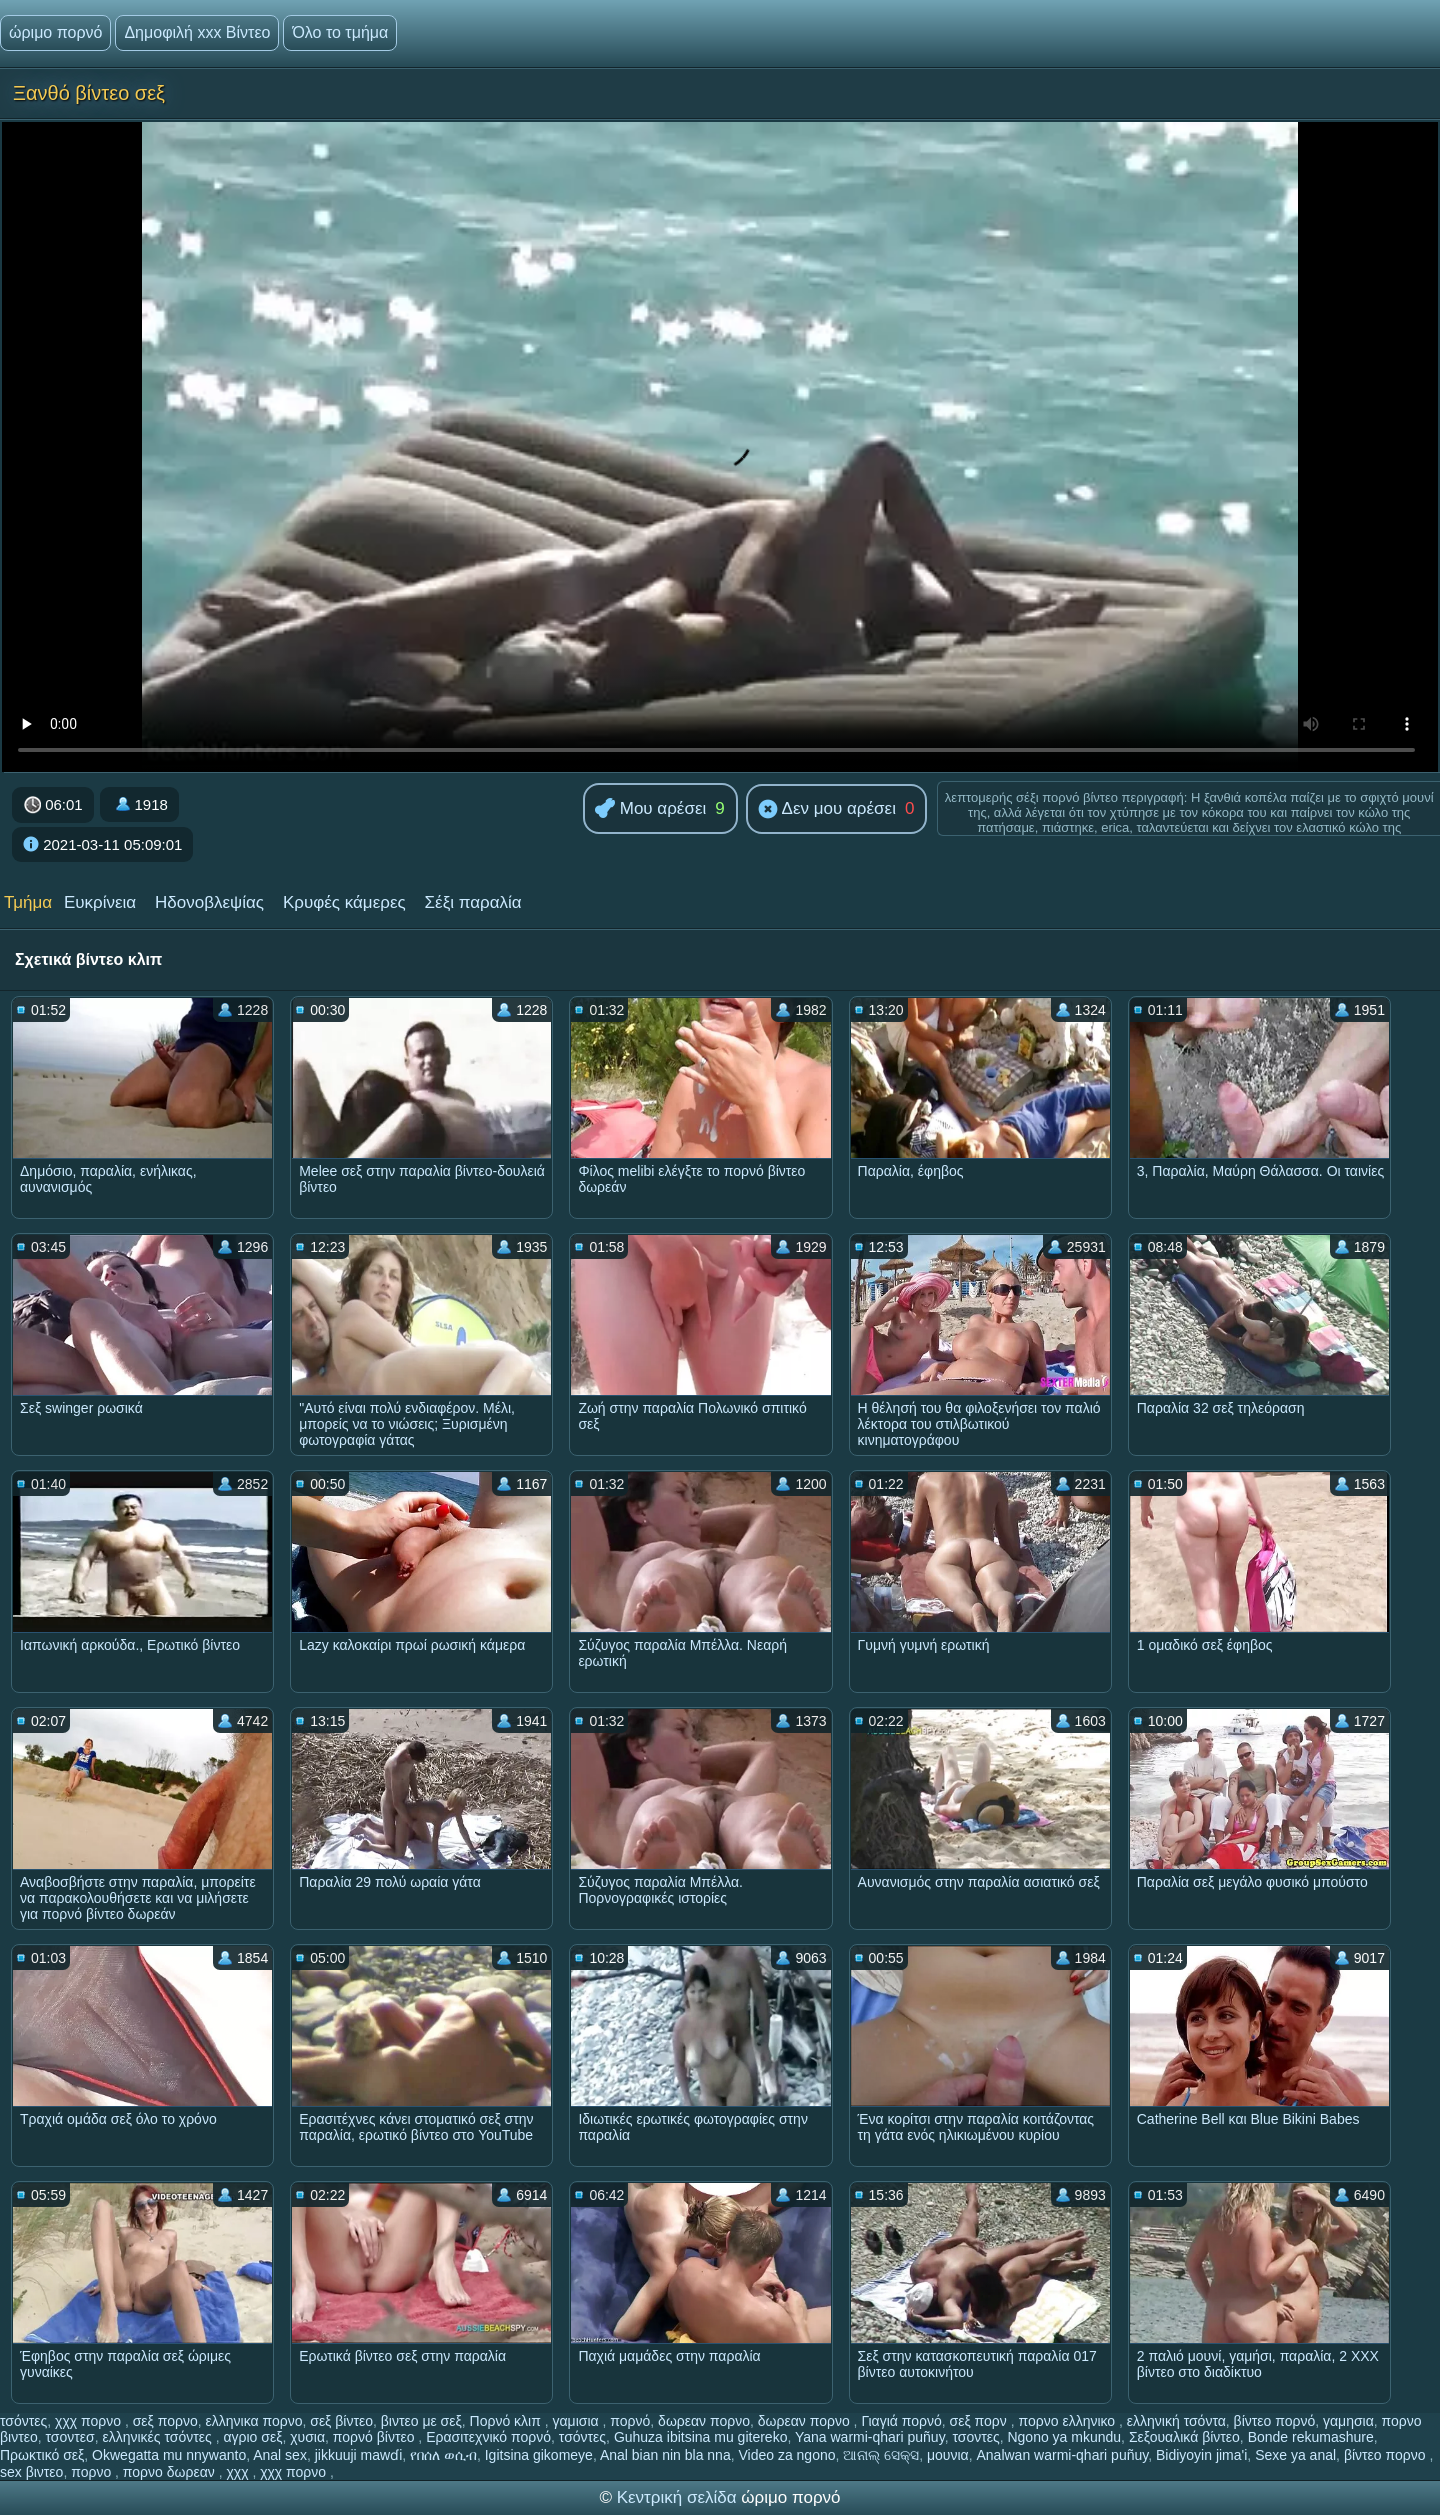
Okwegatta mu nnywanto (169, 2455)
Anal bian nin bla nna (665, 2455)
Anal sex (280, 2455)
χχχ (239, 2472)
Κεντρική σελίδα (679, 2497)
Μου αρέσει (650, 809)
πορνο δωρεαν (171, 2472)
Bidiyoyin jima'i (1201, 2455)
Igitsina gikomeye (539, 2455)
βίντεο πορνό (1275, 2421)
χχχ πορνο (90, 2421)
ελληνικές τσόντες (158, 2437)
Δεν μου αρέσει (827, 810)
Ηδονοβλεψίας (209, 902)
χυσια (307, 2437)
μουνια (948, 2455)
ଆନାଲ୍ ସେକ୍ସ (881, 2455)
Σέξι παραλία (473, 902)
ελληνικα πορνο (254, 2421)
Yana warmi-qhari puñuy (870, 2437)
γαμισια (578, 2421)
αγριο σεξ (252, 2437)
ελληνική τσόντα (1176, 2421)
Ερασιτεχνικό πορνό (488, 2437)
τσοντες (975, 2437)
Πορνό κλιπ (507, 2421)
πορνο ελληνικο (1069, 2421)
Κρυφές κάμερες (344, 902)
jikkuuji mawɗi (359, 2455)
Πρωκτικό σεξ (42, 2455)
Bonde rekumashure (1311, 2437)
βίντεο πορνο (1387, 2455)
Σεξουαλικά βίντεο (1184, 2437)
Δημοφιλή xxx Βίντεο (197, 32)
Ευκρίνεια (100, 902)
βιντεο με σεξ (421, 2421)
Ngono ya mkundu (1064, 2437)
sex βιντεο (31, 2472)
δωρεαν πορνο (704, 2421)
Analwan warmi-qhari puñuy (1062, 2455)
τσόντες (23, 2421)
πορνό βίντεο (376, 2437)
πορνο (93, 2472)
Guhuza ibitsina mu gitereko (701, 2437)
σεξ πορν (980, 2421)
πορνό (630, 2421)
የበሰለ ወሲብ (443, 2455)
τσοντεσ (70, 2437)
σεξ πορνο (165, 2421)
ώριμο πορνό (55, 32)
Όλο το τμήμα (340, 32)
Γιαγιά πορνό (901, 2421)
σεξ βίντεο (341, 2421)
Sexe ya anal (1295, 2455)
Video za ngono (786, 2455)
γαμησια (1348, 2421)
